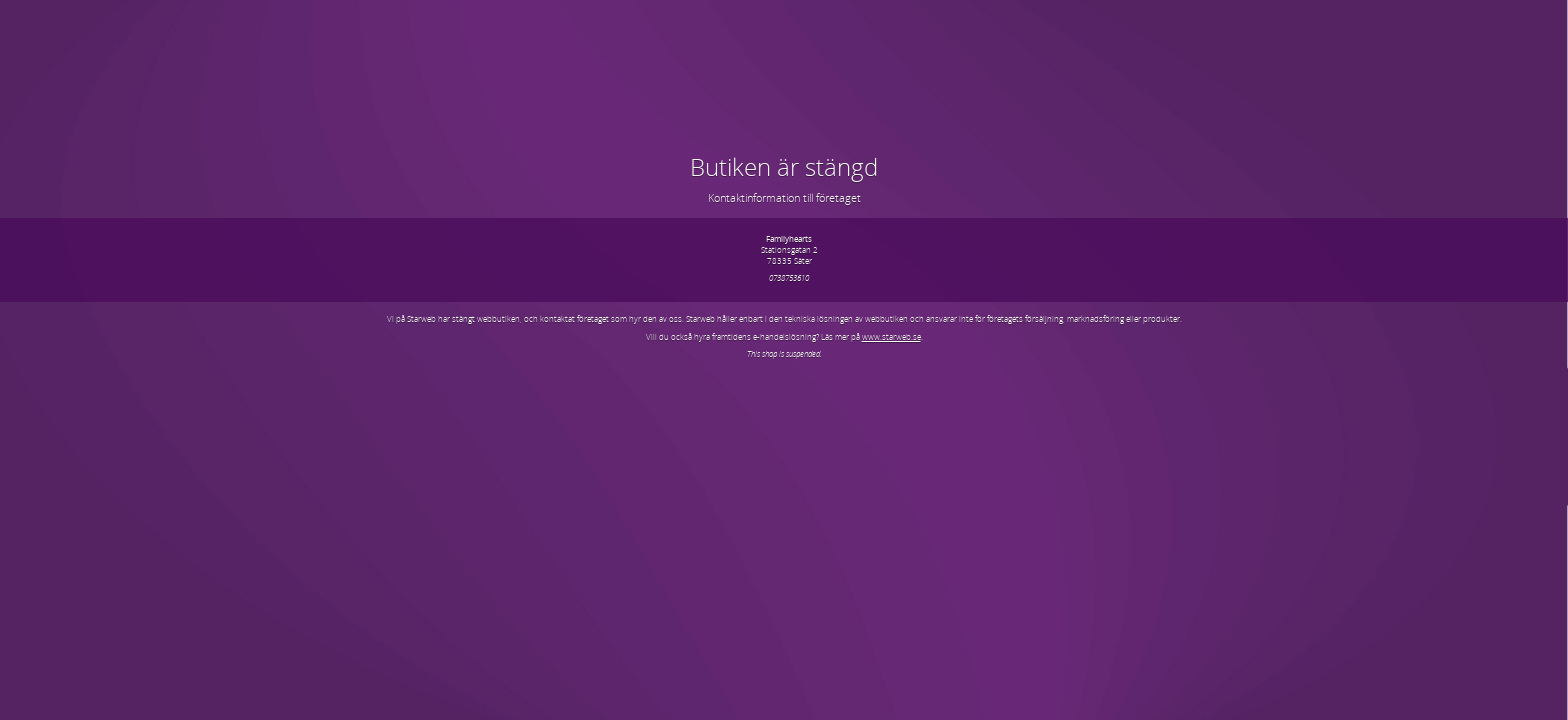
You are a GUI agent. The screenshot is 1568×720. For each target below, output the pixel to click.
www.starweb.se (891, 336)
